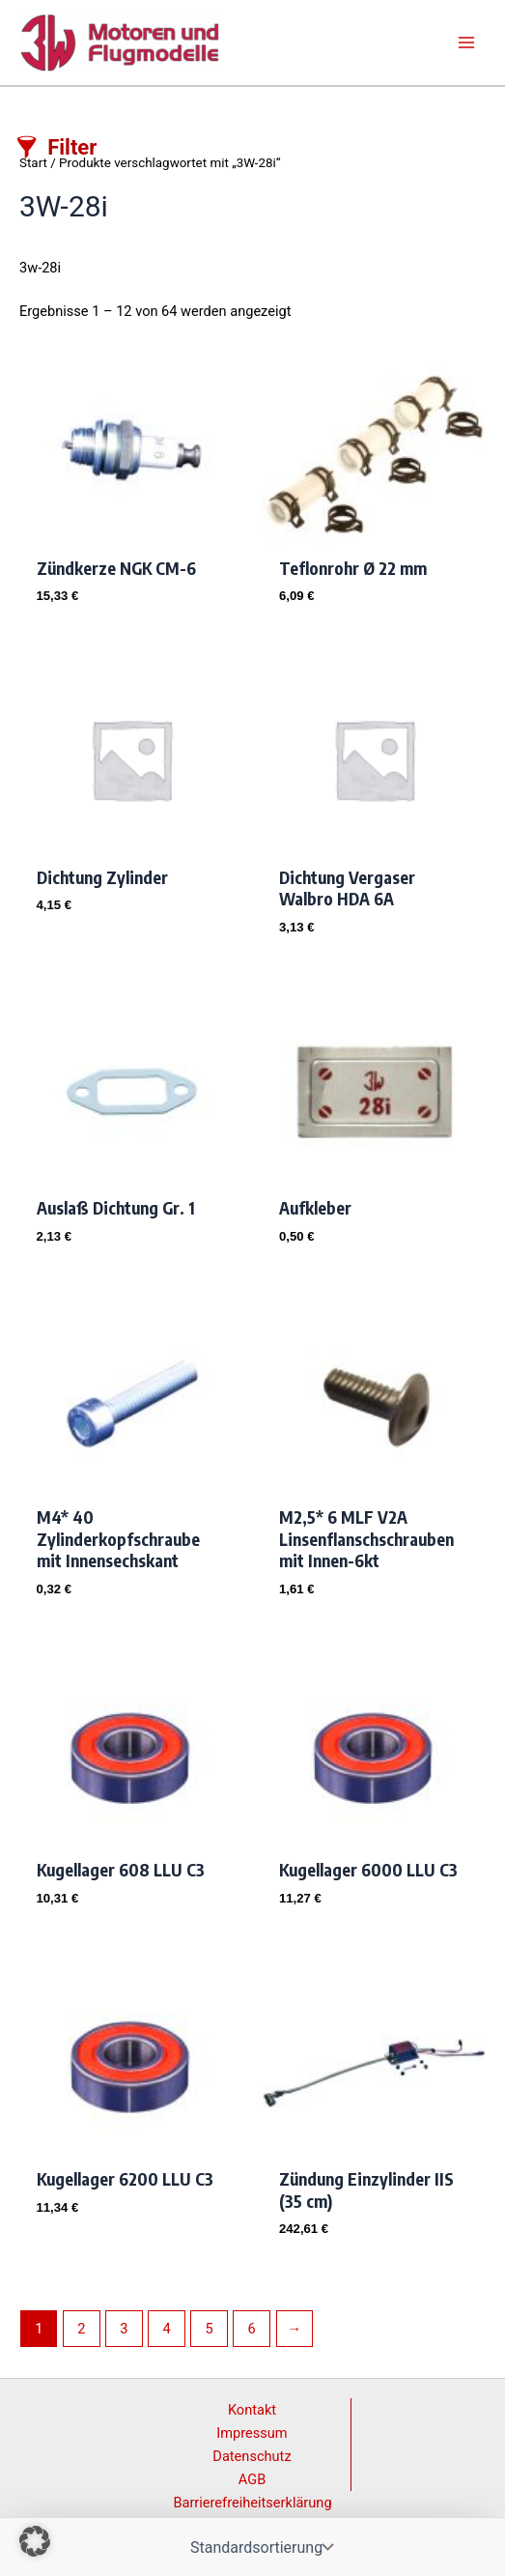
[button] (35, 2541)
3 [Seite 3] (123, 2328)
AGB (252, 2479)
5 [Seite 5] (209, 2328)
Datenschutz (251, 2456)
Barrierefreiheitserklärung (252, 2502)
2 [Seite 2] (81, 2328)
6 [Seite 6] (252, 2328)
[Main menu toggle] (466, 42)
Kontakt (252, 2410)
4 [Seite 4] (166, 2328)
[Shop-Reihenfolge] (259, 2547)
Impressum (251, 2433)
